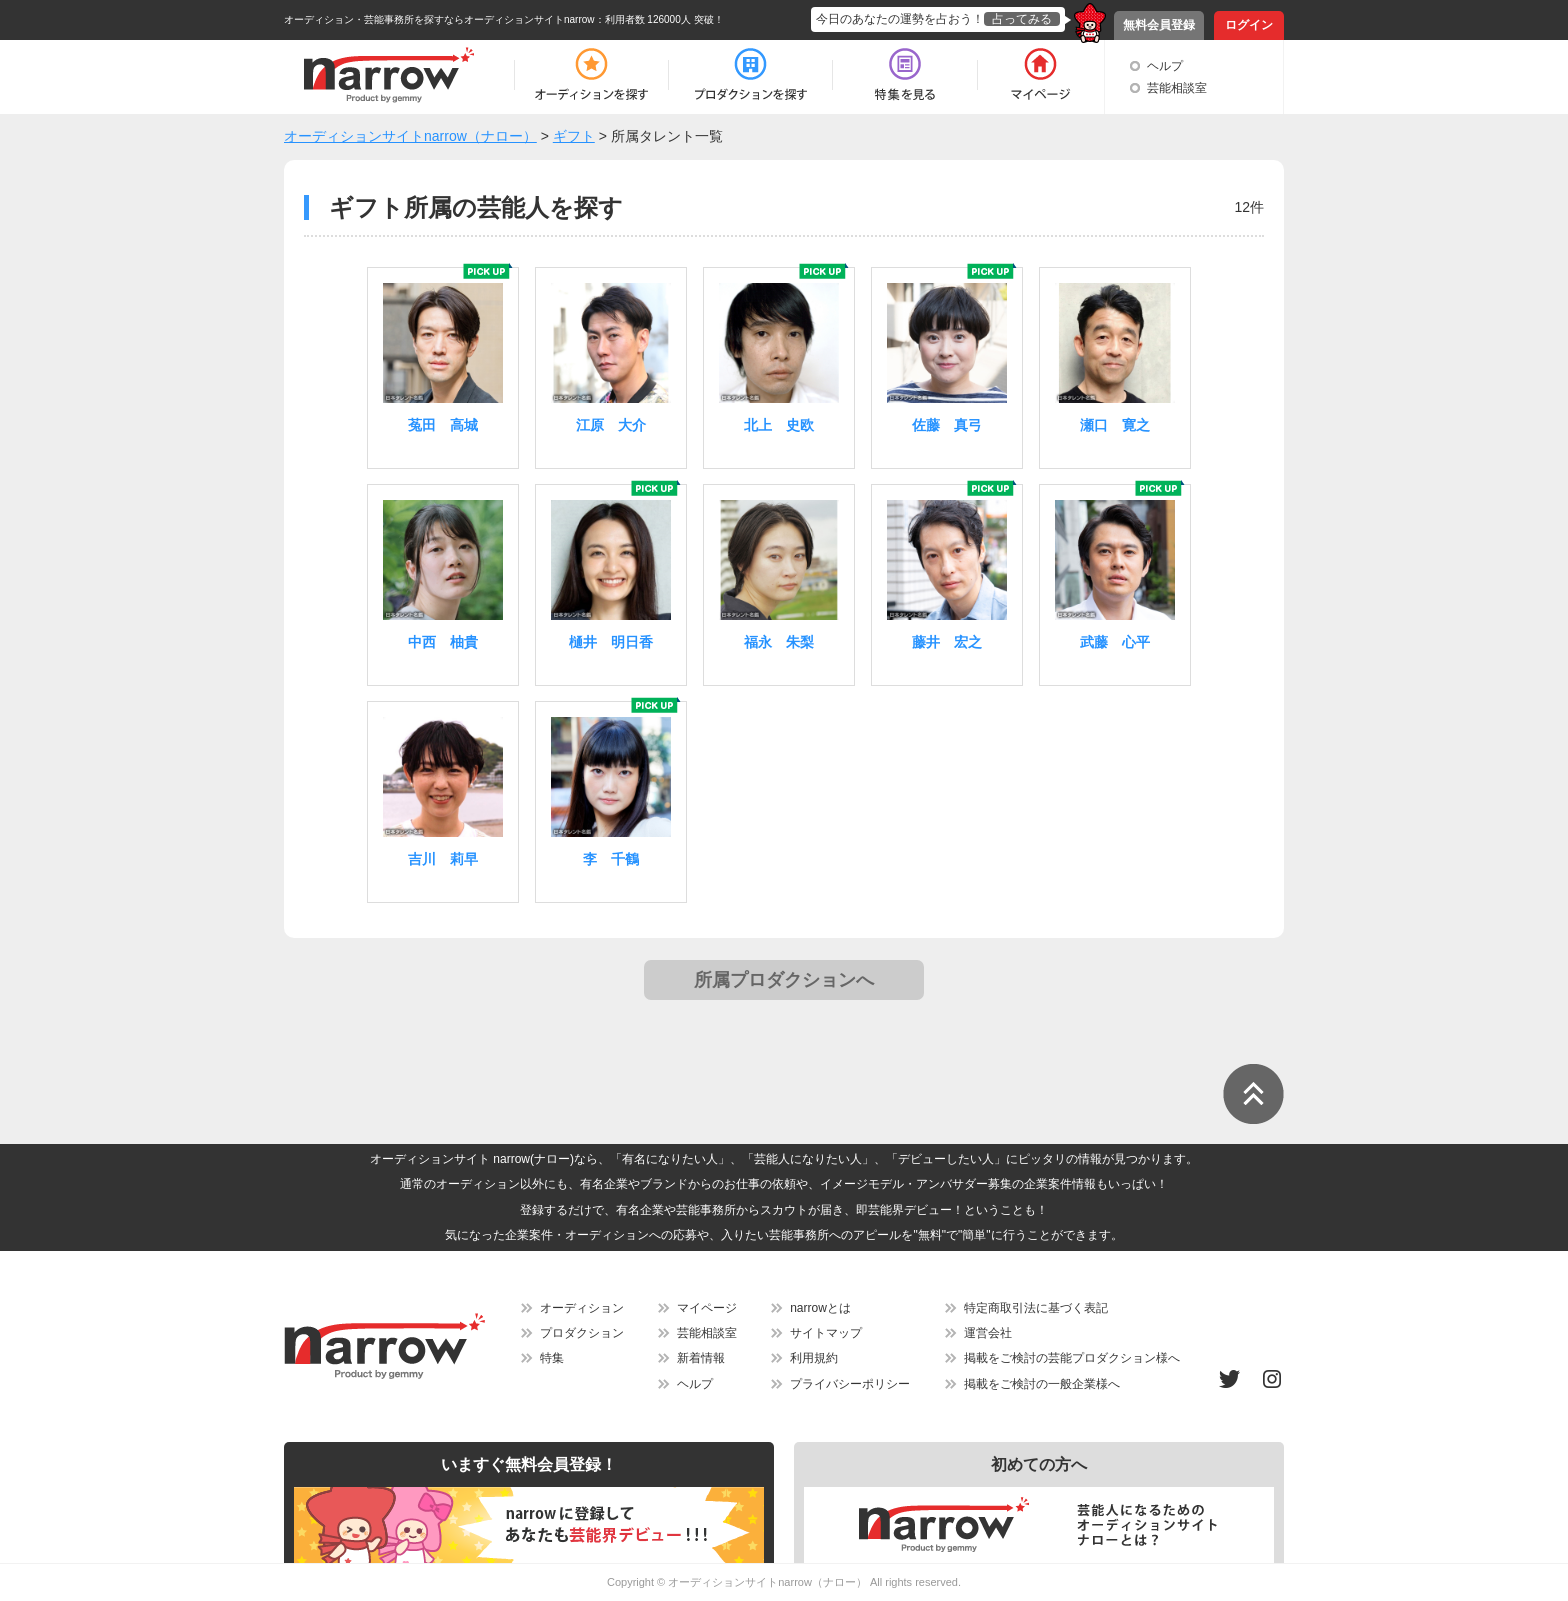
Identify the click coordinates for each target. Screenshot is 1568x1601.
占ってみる (1022, 19)
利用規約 (814, 1358)
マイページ (707, 1308)
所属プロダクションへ (784, 980)
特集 (552, 1358)
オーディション (582, 1308)
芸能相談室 (1177, 88)
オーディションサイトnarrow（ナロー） (767, 1582)
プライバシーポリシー (850, 1384)
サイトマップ (826, 1333)
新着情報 (701, 1358)
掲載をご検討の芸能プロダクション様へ (1072, 1358)
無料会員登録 (1159, 25)
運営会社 (988, 1333)
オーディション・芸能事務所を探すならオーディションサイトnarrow (439, 19)
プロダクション (582, 1333)
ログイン (1249, 25)
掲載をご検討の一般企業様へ (1042, 1384)
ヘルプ (1165, 66)
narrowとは (820, 1308)
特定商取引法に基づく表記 (1036, 1308)
